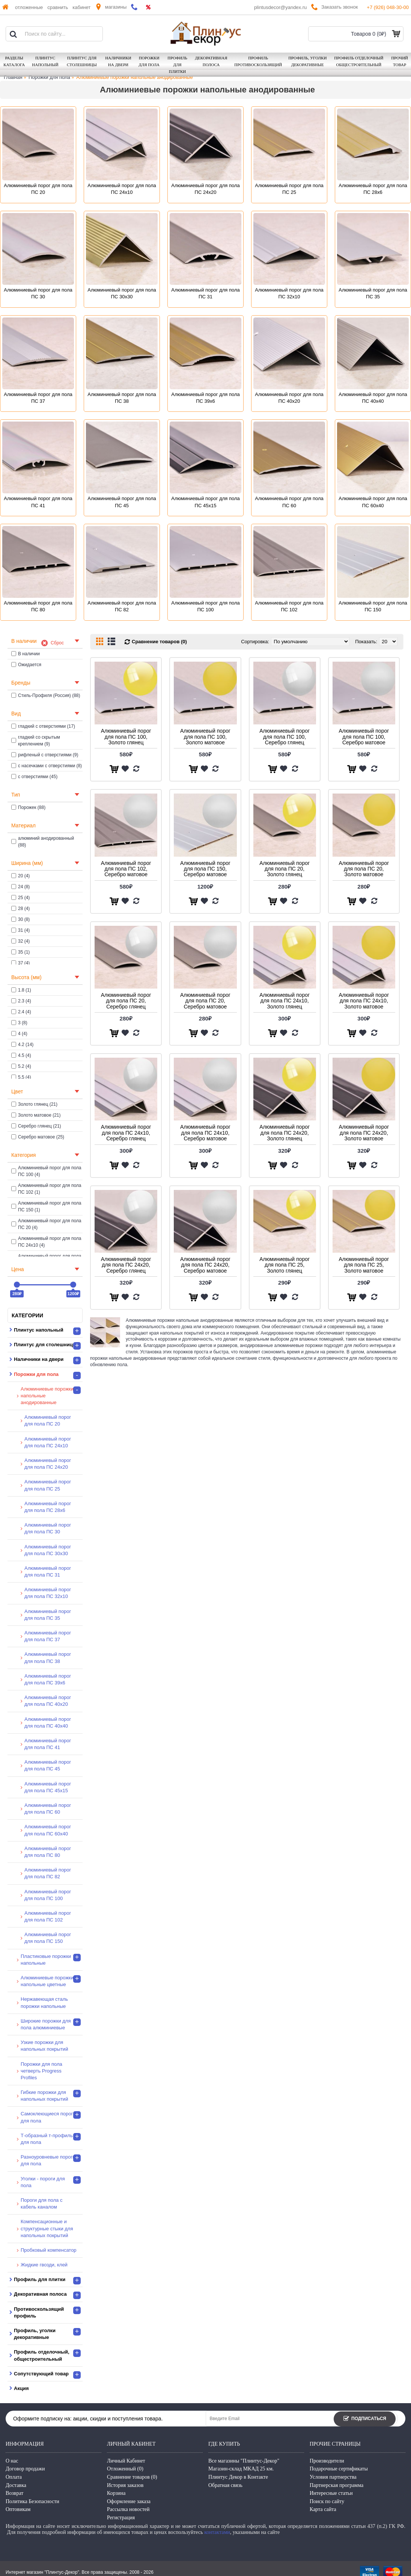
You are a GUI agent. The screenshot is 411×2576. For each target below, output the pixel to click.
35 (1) (20, 952)
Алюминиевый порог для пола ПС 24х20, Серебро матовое (205, 1265)
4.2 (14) (22, 1044)
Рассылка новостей (128, 2509)
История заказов (125, 2485)
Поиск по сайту (327, 2501)
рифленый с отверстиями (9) (44, 754)
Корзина (116, 2493)
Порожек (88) (28, 807)
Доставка (16, 2485)
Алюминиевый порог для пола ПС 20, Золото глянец (284, 869)
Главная (13, 77)
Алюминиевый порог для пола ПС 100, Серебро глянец (284, 736)
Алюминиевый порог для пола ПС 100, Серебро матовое (364, 736)
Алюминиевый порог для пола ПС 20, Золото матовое (364, 869)
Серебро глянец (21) (36, 1126)
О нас (12, 2461)
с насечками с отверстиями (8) (46, 765)
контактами (217, 2532)
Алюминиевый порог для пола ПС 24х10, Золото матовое (364, 1001)
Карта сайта (323, 2509)
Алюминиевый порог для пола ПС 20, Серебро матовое (205, 1001)
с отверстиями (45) (34, 776)
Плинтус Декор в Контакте (238, 2477)
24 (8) (20, 886)
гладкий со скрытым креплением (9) (35, 741)
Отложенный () (125, 2469)
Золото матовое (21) (36, 1115)
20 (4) (20, 875)
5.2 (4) (21, 1066)
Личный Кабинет (126, 2461)
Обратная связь (225, 2485)
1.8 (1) (21, 990)
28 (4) (20, 908)
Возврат (14, 2493)
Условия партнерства (333, 2477)
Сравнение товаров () (132, 2477)
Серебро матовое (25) (37, 1137)
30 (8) (20, 919)
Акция (21, 2388)
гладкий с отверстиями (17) (43, 726)
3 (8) (19, 1022)
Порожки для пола (49, 77)
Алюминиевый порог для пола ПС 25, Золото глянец (284, 1265)
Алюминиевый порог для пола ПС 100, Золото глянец (126, 736)
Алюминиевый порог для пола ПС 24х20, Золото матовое (364, 1132)
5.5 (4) (21, 1077)
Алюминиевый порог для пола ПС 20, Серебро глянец (126, 1001)
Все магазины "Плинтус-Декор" (243, 2461)
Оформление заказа (129, 2501)
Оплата (14, 2477)
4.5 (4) (21, 1055)
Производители (327, 2461)
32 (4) (20, 941)
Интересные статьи (331, 2493)
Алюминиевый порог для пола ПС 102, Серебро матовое (126, 869)
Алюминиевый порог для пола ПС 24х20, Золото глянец (284, 1132)
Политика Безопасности (32, 2501)
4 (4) (19, 1033)
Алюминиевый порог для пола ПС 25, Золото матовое (364, 1265)
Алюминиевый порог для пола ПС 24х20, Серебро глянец (126, 1265)
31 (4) (20, 930)
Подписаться (364, 2419)
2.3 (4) (21, 1001)
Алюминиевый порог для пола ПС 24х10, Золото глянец (284, 1001)
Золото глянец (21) (34, 1104)
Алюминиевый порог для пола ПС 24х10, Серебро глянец (126, 1132)
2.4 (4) (21, 1011)
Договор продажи (25, 2469)
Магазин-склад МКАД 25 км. (241, 2469)
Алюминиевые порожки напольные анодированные (134, 77)
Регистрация (121, 2517)
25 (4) (20, 897)
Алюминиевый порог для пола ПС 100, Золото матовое (205, 736)
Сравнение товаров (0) (159, 641)
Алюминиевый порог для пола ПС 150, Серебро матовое (205, 869)
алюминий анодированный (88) (42, 842)
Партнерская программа (336, 2485)
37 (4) (20, 963)
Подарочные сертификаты (339, 2469)
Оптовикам (18, 2509)
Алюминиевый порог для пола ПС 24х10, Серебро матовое (205, 1132)
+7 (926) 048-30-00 (388, 7)
